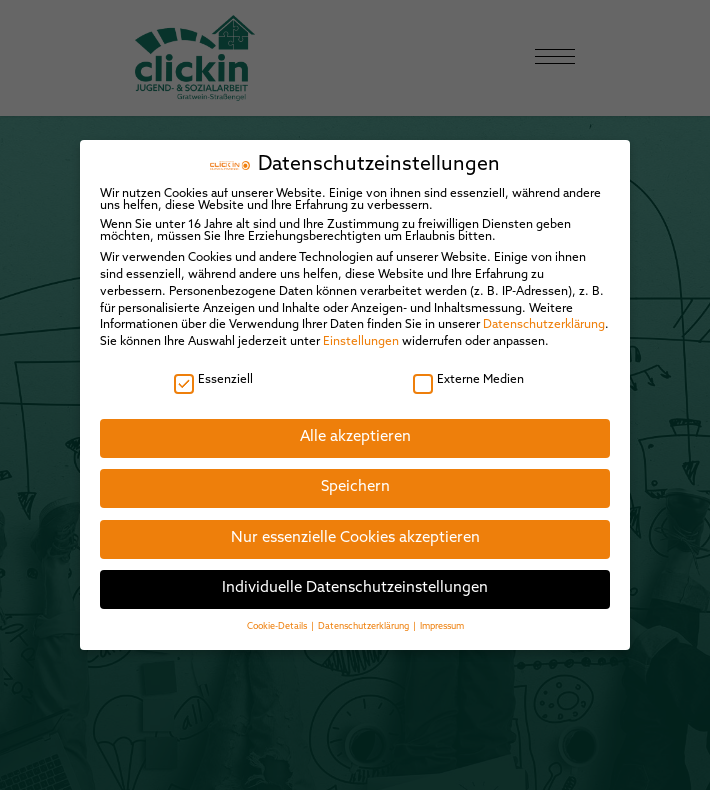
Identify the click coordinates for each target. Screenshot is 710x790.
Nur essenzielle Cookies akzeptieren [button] (355, 523)
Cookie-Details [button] (278, 611)
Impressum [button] (442, 611)
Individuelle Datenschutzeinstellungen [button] (355, 574)
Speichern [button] (355, 473)
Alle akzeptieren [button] (355, 422)
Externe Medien (468, 365)
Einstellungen (361, 327)
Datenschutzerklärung (544, 311)
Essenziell (213, 365)
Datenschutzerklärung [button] (364, 611)
